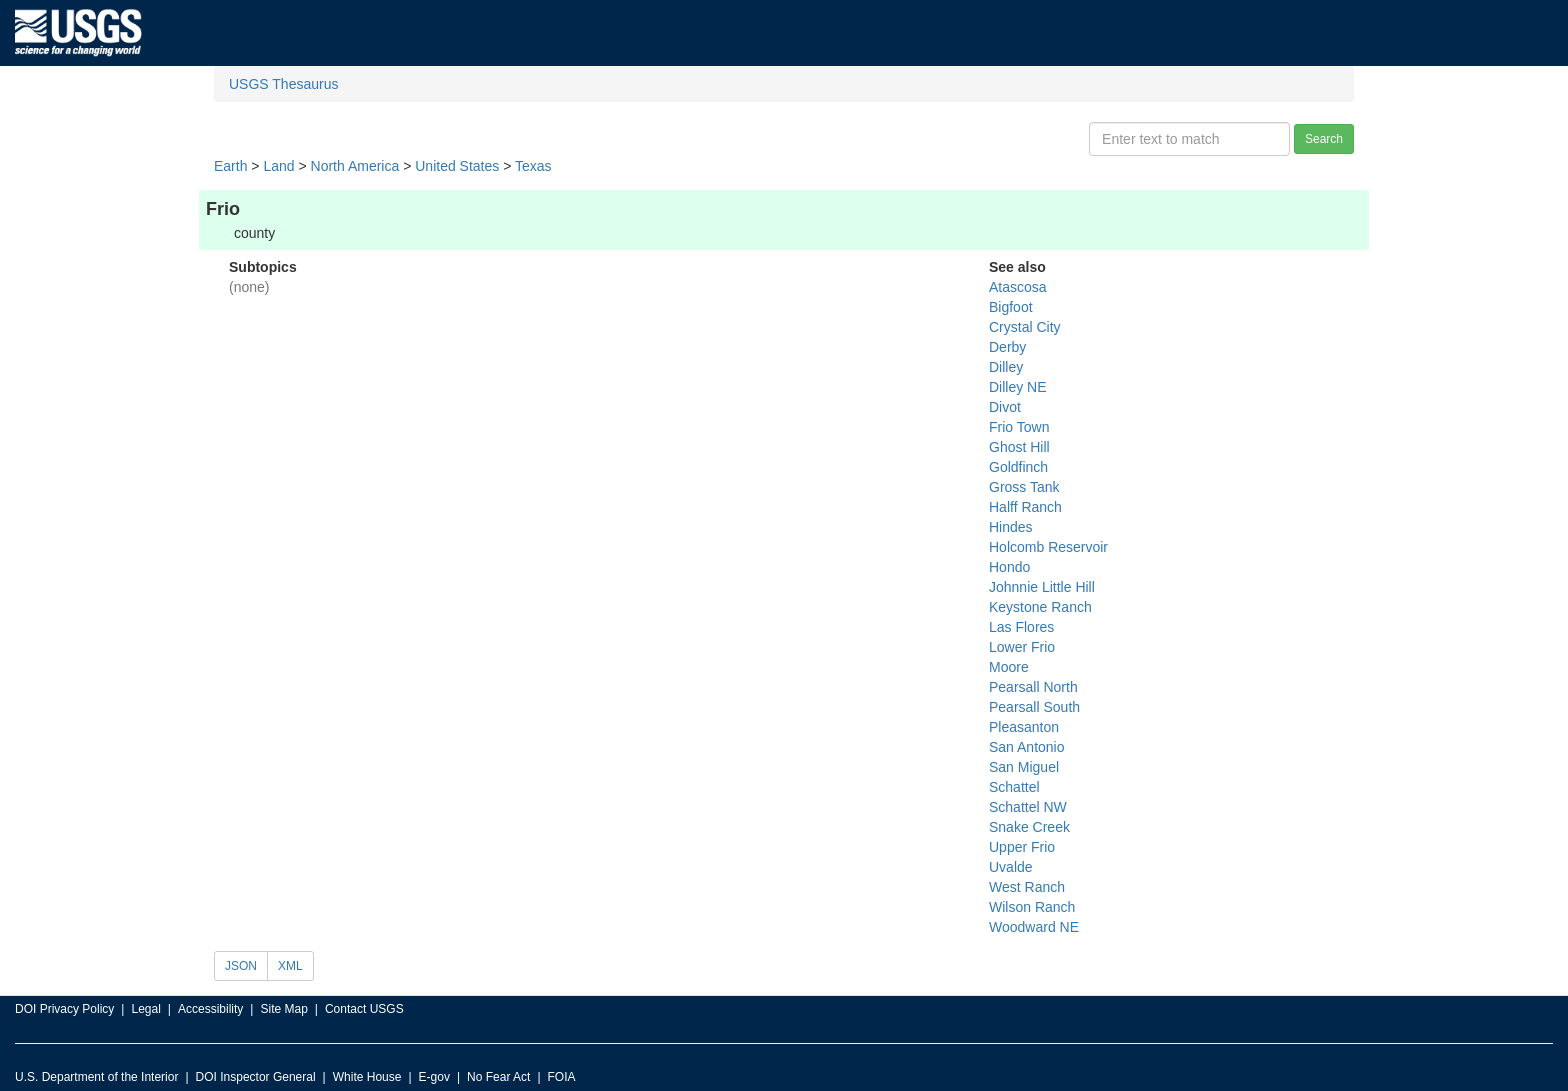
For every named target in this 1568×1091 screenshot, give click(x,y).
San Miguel (1024, 767)
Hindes (1011, 527)
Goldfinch (1018, 467)
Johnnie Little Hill (1042, 587)
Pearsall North (1033, 687)
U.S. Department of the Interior (96, 1077)
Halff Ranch (1025, 507)
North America (355, 166)
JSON (241, 966)
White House (367, 1077)
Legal (145, 1009)
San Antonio (1027, 747)
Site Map (283, 1009)
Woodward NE (1034, 927)
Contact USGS (364, 1009)
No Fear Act (498, 1077)
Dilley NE (1018, 387)
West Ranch (1027, 887)
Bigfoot (1011, 307)
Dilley (1006, 367)
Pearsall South (1034, 707)
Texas (533, 166)
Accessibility (210, 1009)
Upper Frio (1022, 847)
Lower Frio (1022, 647)
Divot (1005, 407)
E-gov (434, 1077)
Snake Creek (1029, 827)
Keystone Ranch (1040, 607)
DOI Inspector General (256, 1077)
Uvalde (1011, 867)
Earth (230, 166)
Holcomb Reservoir (1048, 547)
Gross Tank (1024, 487)
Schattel (1014, 787)
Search (1324, 139)
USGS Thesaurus (283, 84)
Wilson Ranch (1032, 907)
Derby (1007, 347)
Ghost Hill (1019, 447)
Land (278, 166)
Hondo (1009, 567)
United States (457, 166)
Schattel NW (1028, 807)
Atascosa (1018, 287)
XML (290, 966)
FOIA (562, 1077)
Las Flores (1021, 627)
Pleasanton (1024, 727)
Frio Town (1019, 427)
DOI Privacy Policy (64, 1009)
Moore (1009, 667)
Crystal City (1025, 327)
